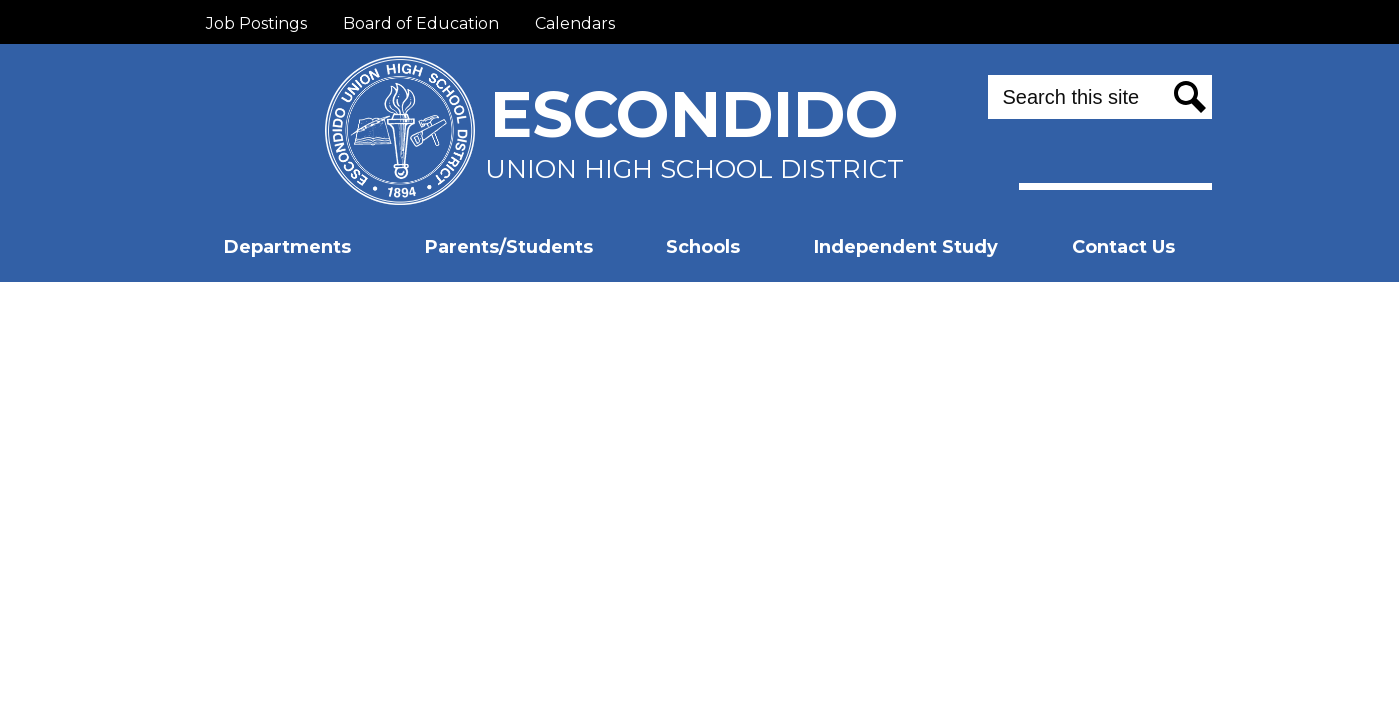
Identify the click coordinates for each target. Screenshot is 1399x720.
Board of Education (421, 23)
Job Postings (256, 23)
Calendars (575, 23)
